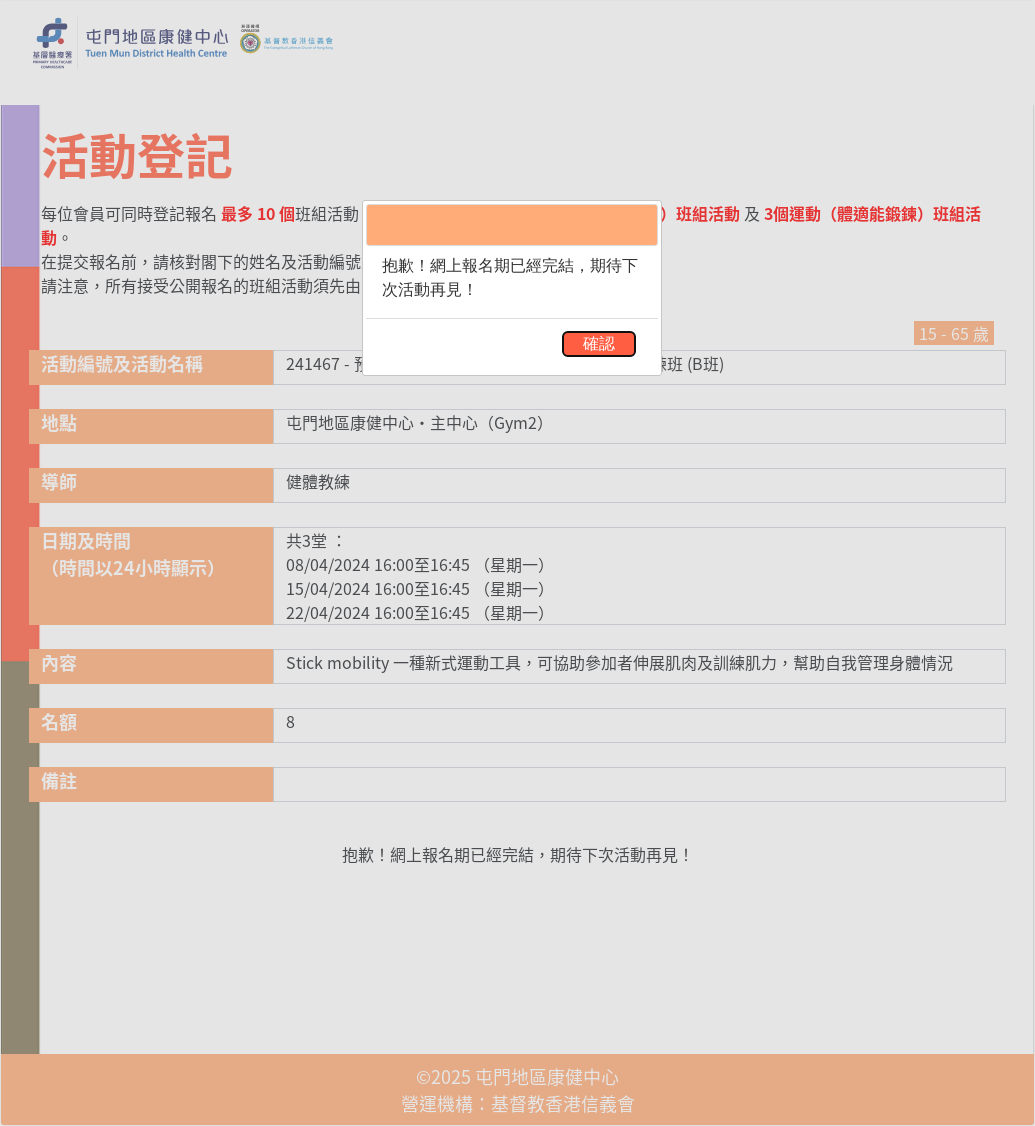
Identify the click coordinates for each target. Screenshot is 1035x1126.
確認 (599, 343)
